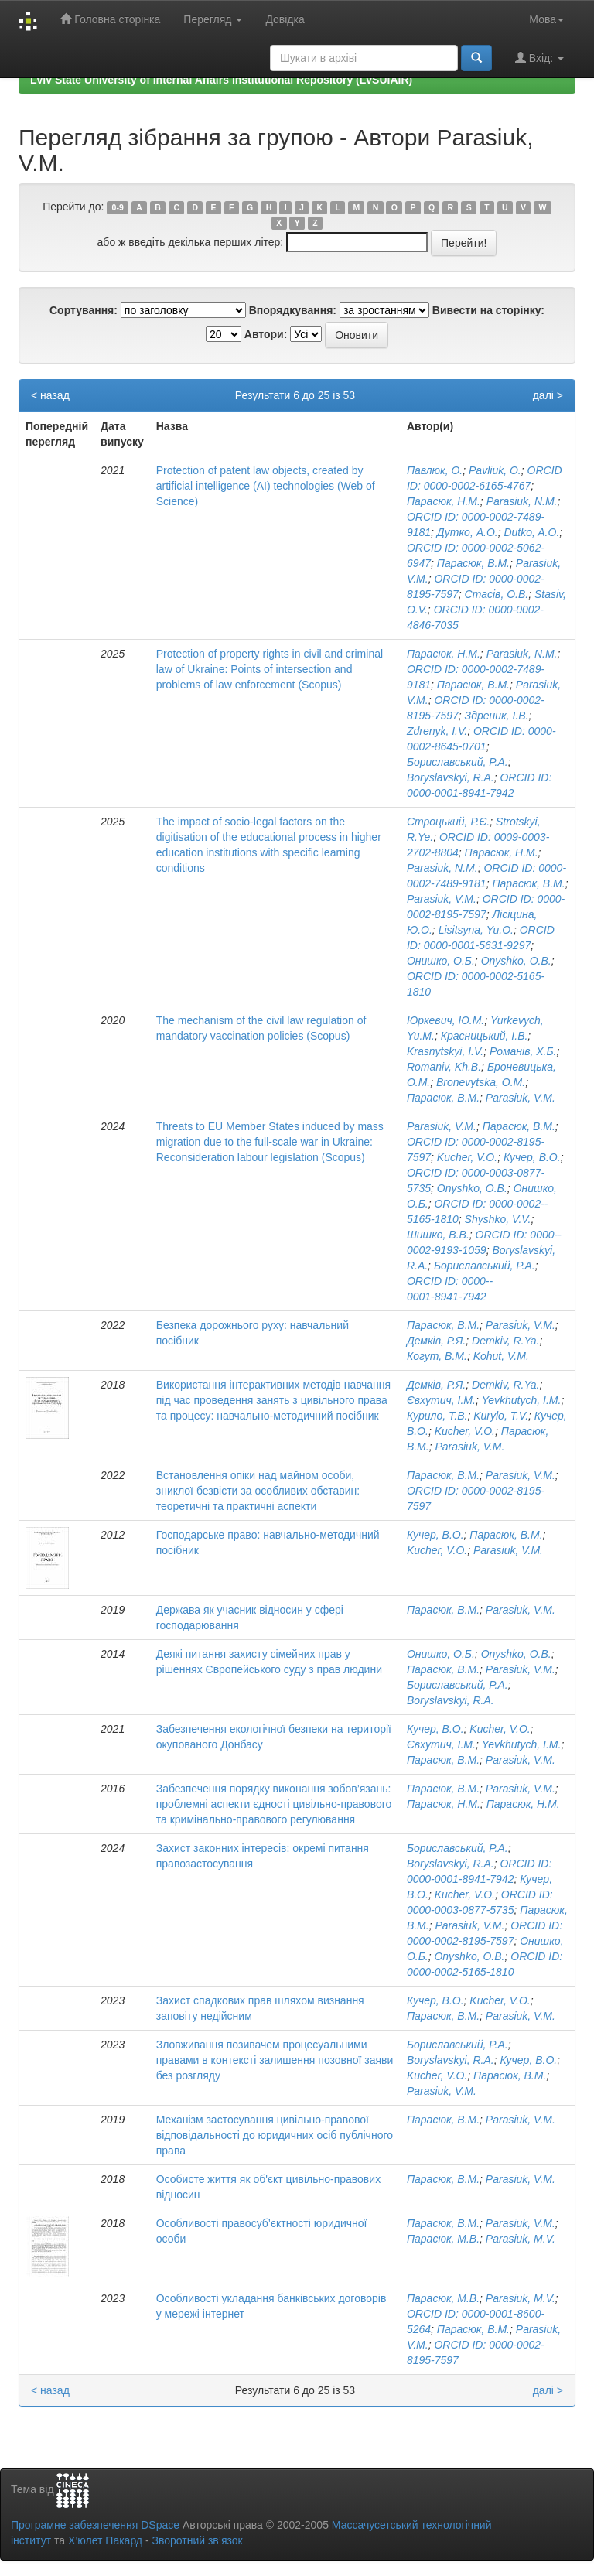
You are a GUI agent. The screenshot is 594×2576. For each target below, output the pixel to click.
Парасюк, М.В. (443, 2239)
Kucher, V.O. (467, 1157)
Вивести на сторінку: (488, 310)
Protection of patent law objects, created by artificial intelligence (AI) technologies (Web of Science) (265, 485)
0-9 (118, 207)
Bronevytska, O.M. (480, 1082)
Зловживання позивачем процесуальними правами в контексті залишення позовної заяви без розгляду (275, 2060)
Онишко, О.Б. (441, 961)
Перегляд (212, 19)
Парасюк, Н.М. (443, 501)
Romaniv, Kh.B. (444, 1067)
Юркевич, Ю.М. (445, 1020)
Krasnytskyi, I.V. (445, 1051)
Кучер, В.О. (532, 1157)
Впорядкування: (292, 310)
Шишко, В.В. (438, 1234)
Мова (546, 19)
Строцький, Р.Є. (448, 821)
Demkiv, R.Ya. (505, 1340)
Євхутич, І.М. (441, 1400)
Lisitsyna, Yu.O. (476, 930)
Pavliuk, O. (495, 470)
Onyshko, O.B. (516, 961)
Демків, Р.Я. (436, 1340)
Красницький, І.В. (484, 1036)
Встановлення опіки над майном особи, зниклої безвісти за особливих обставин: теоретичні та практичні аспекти (258, 1490)
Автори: (266, 334)
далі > (548, 395)
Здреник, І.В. (497, 715)
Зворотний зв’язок (197, 2540)
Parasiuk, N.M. (522, 501)
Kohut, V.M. (501, 1356)
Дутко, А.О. (467, 532)
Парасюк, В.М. (473, 563)
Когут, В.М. (437, 1356)
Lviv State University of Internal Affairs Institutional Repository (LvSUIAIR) (221, 79)
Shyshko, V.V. (498, 1219)
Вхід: (539, 57)
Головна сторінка (110, 19)
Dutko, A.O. (531, 532)
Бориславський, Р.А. (457, 762)
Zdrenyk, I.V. (437, 731)
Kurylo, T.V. (500, 1415)
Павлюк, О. (435, 470)
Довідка (284, 19)
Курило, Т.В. (437, 1415)
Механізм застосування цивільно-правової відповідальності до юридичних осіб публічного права (274, 2135)
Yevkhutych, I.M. (522, 1400)
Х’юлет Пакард (105, 2540)
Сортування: (84, 310)
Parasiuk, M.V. (520, 2239)
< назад (50, 395)
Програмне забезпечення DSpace (95, 2525)
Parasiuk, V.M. (441, 899)
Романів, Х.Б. (523, 1051)
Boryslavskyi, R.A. (450, 777)
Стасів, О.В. (497, 594)
